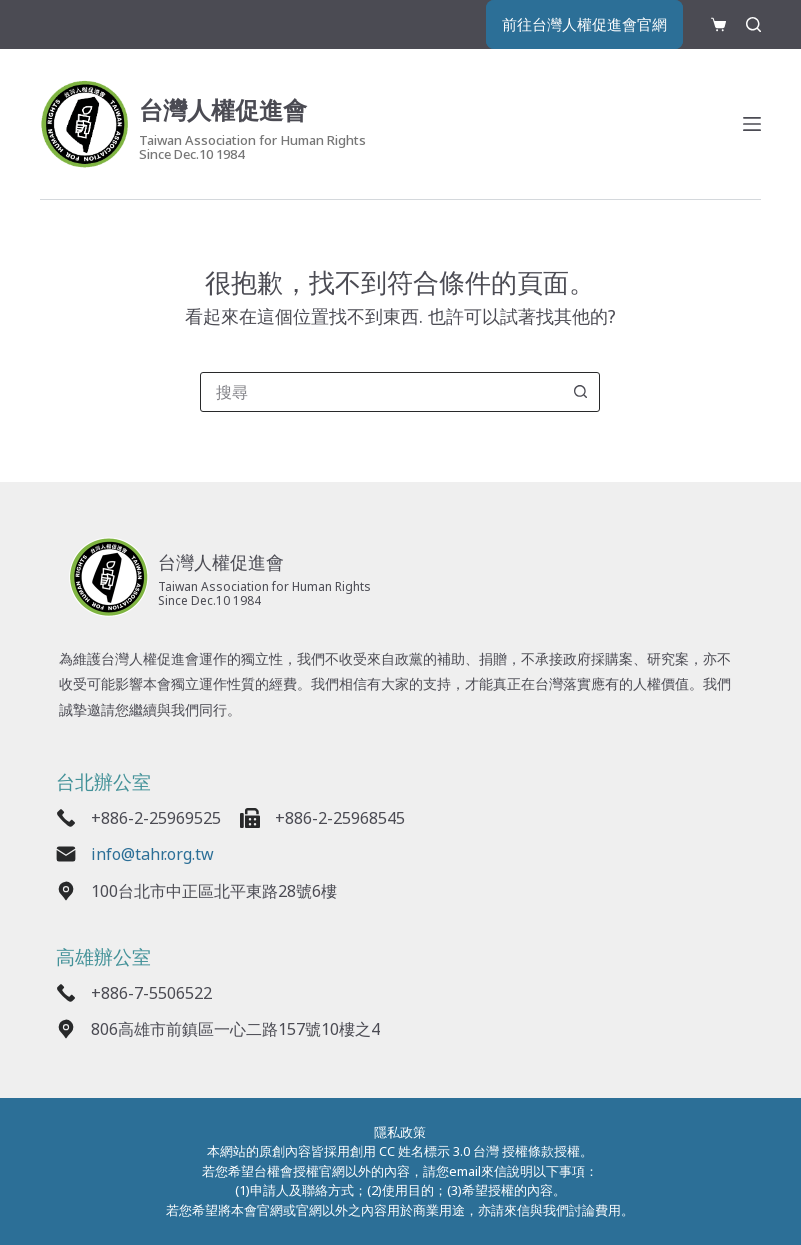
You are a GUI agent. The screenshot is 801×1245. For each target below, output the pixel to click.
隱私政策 (400, 1132)
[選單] (752, 127)
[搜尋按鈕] (580, 392)
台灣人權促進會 (244, 110)
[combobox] (381, 392)
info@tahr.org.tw (160, 858)
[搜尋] (753, 26)
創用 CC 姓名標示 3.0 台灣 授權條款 (452, 1151)
